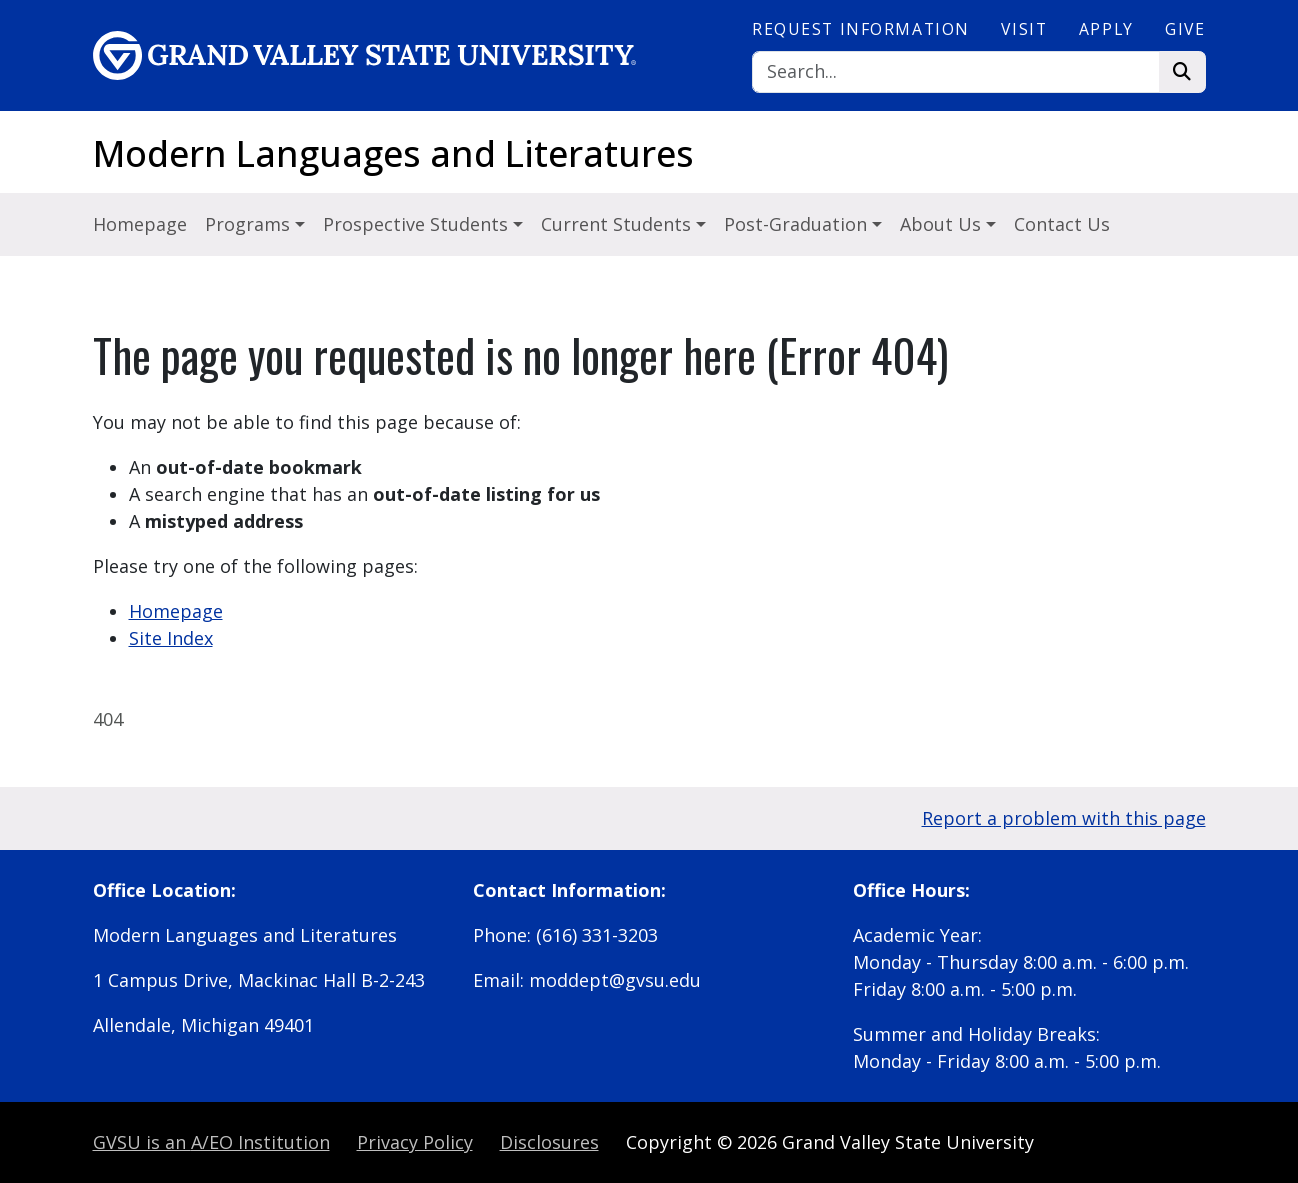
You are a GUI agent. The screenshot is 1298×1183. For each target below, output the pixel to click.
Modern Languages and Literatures (393, 153)
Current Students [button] (618, 224)
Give (1185, 29)
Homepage (140, 224)
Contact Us (1062, 224)
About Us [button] (943, 224)
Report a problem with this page (1064, 818)
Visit (1024, 29)
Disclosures (549, 1142)
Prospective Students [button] (418, 224)
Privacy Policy (415, 1142)
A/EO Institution (211, 1142)
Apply (1106, 29)
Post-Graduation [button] (798, 224)
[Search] (956, 72)
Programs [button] (250, 224)
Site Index (171, 638)
